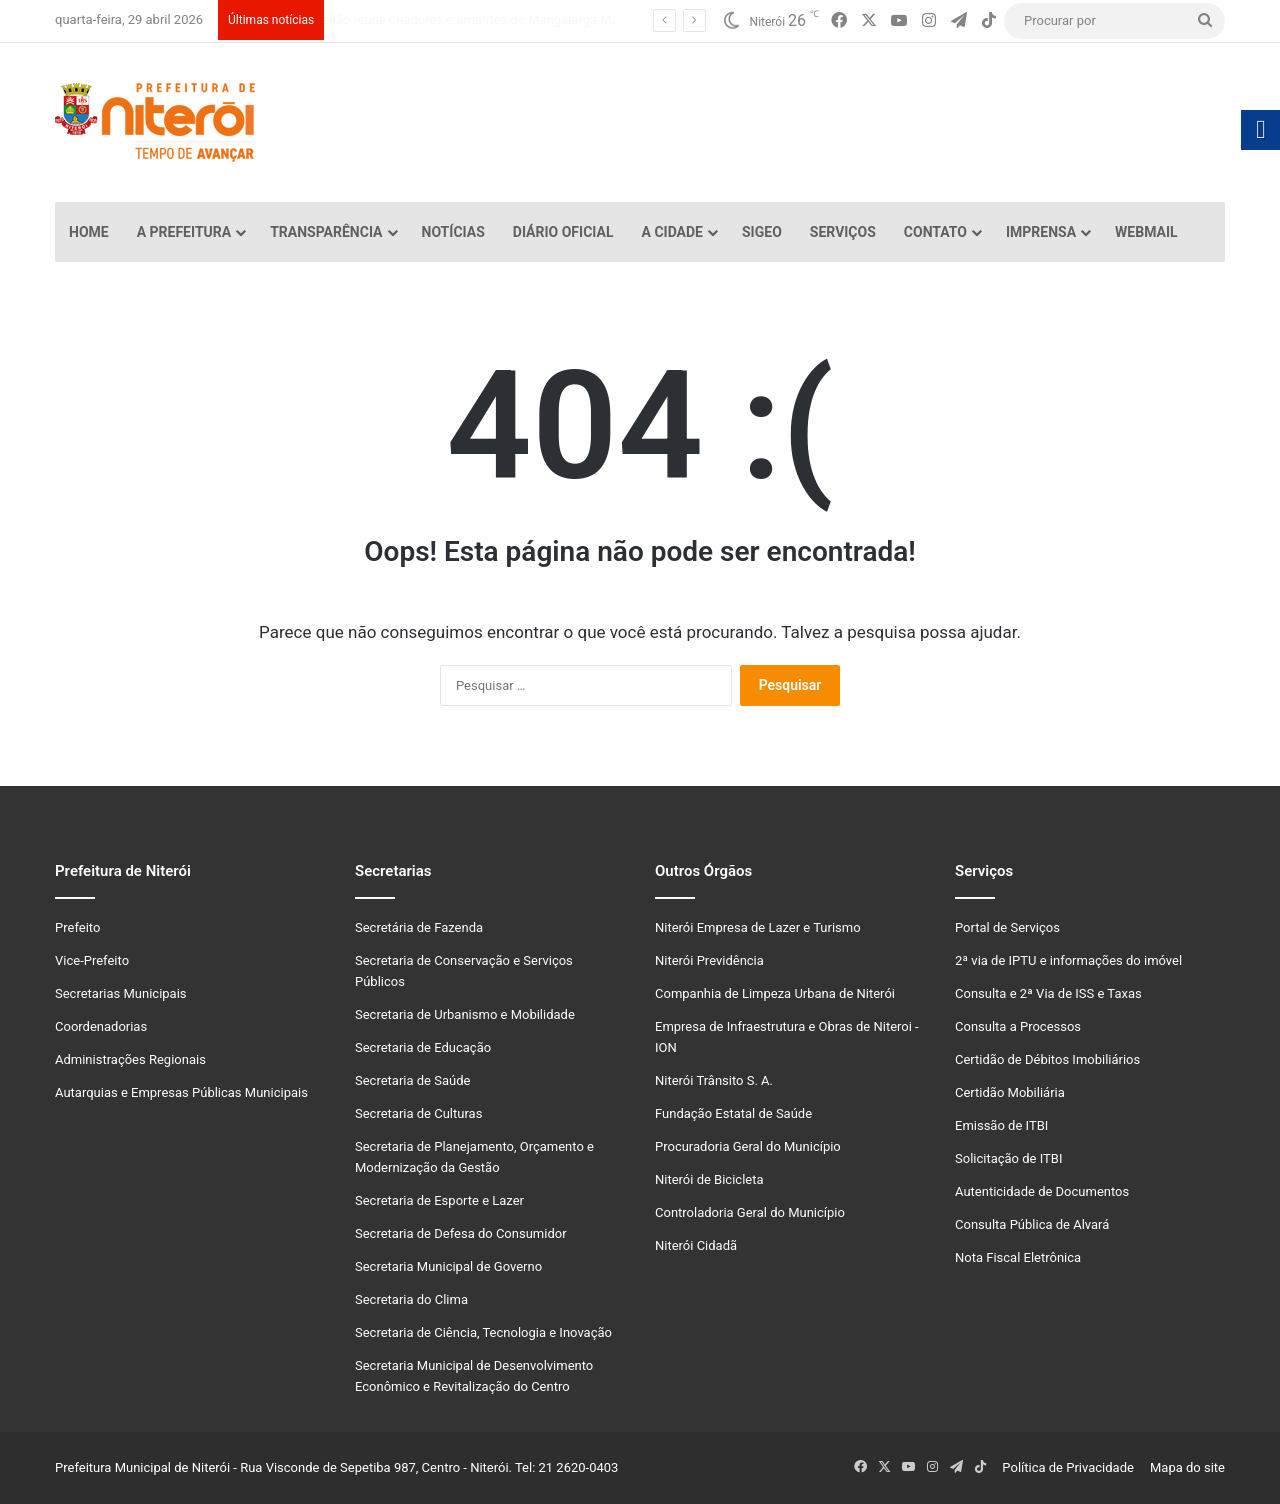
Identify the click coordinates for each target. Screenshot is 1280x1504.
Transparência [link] (326, 232)
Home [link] (89, 232)
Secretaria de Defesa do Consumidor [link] (461, 1233)
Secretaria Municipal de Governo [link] (448, 1266)
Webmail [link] (1146, 232)
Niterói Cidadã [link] (696, 1245)
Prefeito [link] (77, 927)
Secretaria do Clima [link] (411, 1299)
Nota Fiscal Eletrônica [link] (1018, 1257)
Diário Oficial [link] (563, 232)
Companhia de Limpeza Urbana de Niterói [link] (775, 993)
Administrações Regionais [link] (130, 1059)
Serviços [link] (843, 232)
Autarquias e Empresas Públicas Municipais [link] (181, 1092)
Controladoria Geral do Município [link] (750, 1212)
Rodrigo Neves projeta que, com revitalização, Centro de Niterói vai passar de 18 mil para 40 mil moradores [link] (623, 19)
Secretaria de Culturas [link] (418, 1113)
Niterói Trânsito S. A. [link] (714, 1080)
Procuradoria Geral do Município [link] (748, 1146)
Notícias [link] (453, 232)
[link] (839, 21)
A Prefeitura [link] (184, 232)
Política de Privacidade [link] (1072, 1467)
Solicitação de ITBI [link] (1008, 1158)
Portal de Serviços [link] (1007, 927)
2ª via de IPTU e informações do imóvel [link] (1068, 960)
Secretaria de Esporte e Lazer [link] (439, 1200)
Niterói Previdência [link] (709, 960)
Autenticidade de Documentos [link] (1042, 1191)
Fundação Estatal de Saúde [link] (733, 1113)
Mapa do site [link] (1184, 1467)
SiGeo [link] (762, 232)
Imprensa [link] (1041, 232)
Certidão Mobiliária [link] (1010, 1092)
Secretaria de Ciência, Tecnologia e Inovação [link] (483, 1332)
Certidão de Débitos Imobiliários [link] (1047, 1059)
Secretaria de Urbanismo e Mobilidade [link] (465, 1014)
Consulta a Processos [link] (1018, 1026)
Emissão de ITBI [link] (1001, 1125)
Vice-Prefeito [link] (92, 960)
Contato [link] (935, 232)
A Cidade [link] (672, 232)
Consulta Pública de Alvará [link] (1032, 1224)
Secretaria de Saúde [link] (412, 1080)
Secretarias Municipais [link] (121, 993)
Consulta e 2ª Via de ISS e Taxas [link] (1048, 993)
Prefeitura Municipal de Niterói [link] (142, 1467)
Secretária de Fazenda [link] (419, 927)
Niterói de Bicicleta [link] (709, 1179)
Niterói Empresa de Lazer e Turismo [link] (758, 927)
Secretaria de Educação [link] (423, 1047)
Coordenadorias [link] (101, 1026)
